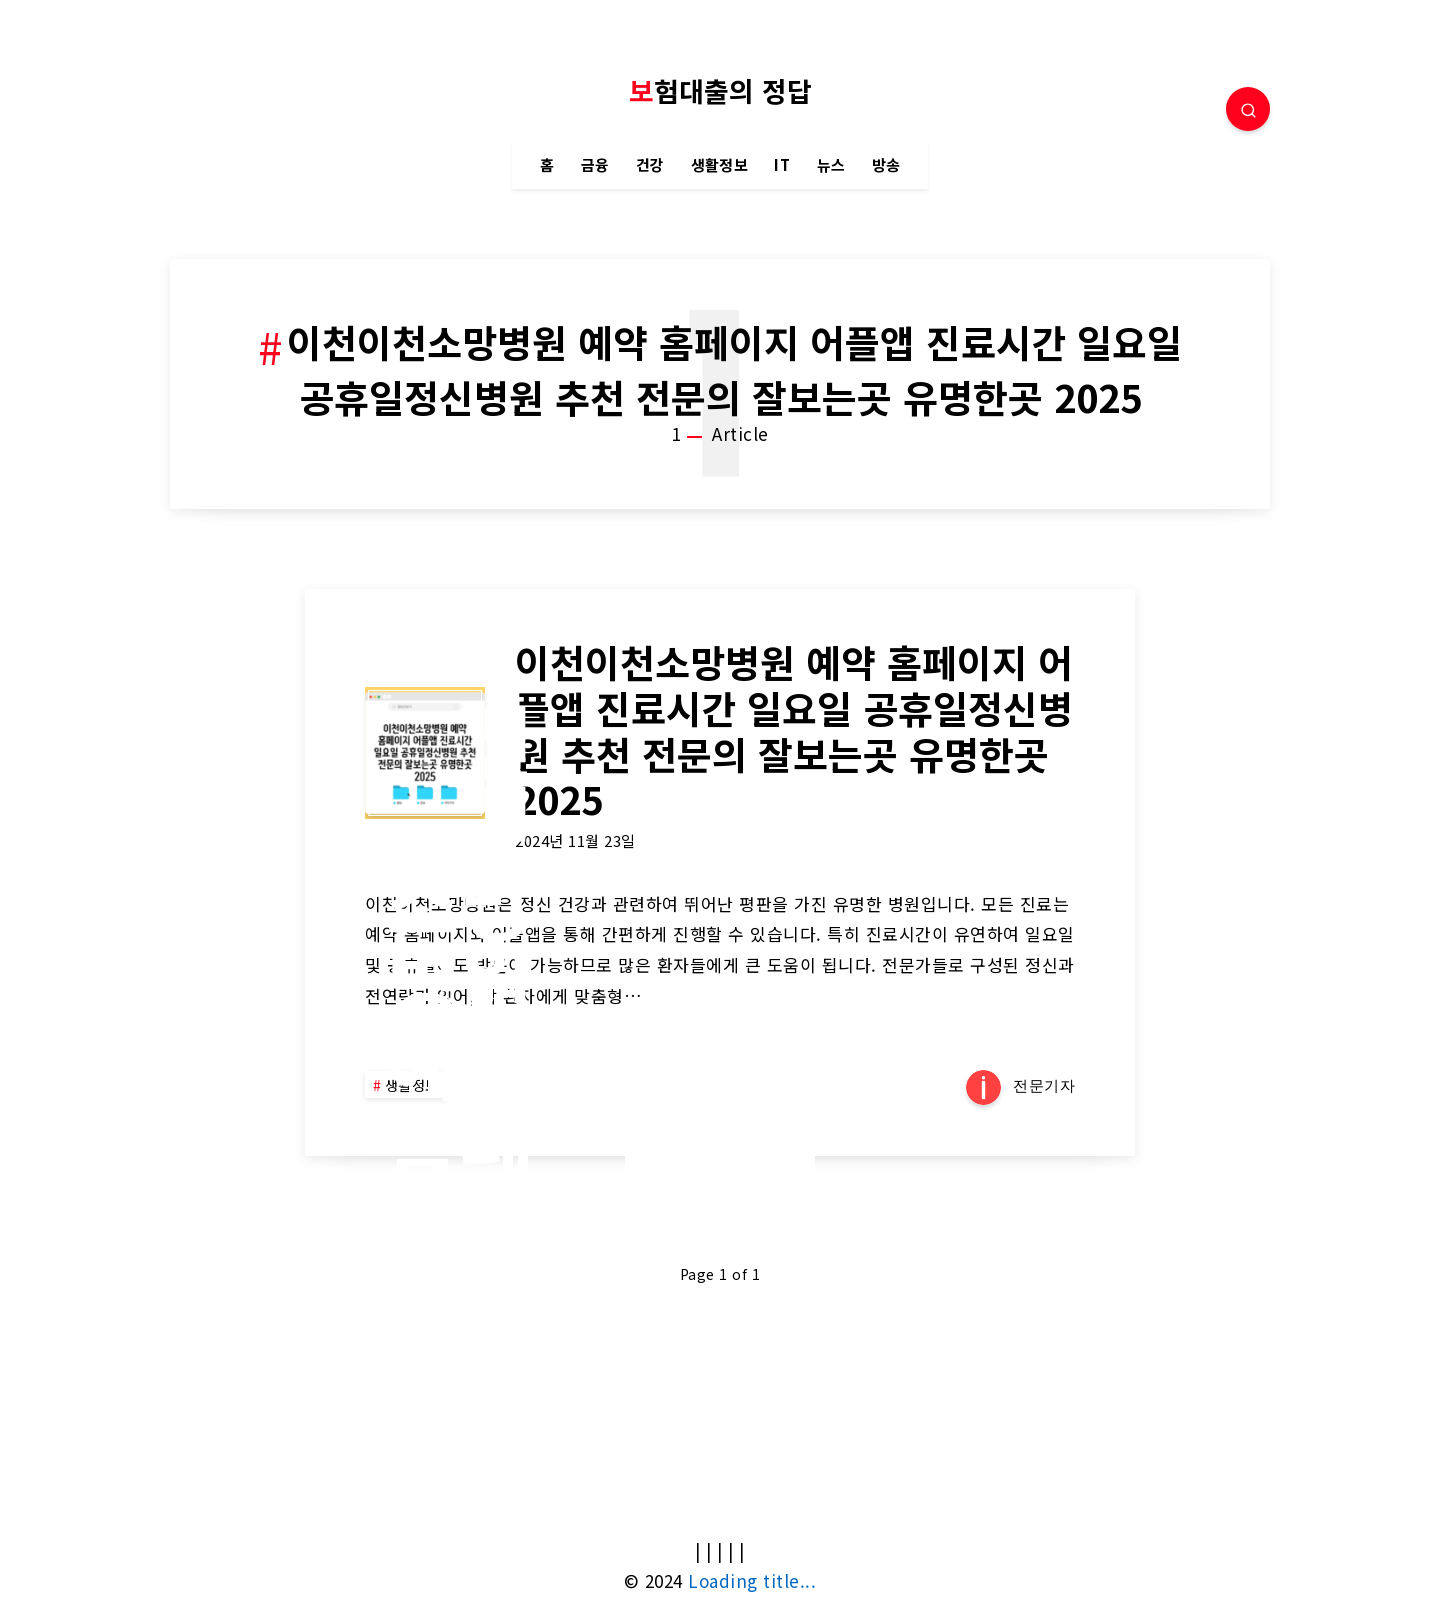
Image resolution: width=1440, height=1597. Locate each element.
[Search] (1248, 109)
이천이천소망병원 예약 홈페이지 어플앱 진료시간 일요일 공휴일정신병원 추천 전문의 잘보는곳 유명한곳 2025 (794, 730)
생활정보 (719, 165)
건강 (650, 165)
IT (782, 165)
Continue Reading (720, 1154)
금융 (595, 165)
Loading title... (752, 1580)
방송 (886, 165)
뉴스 (831, 165)
